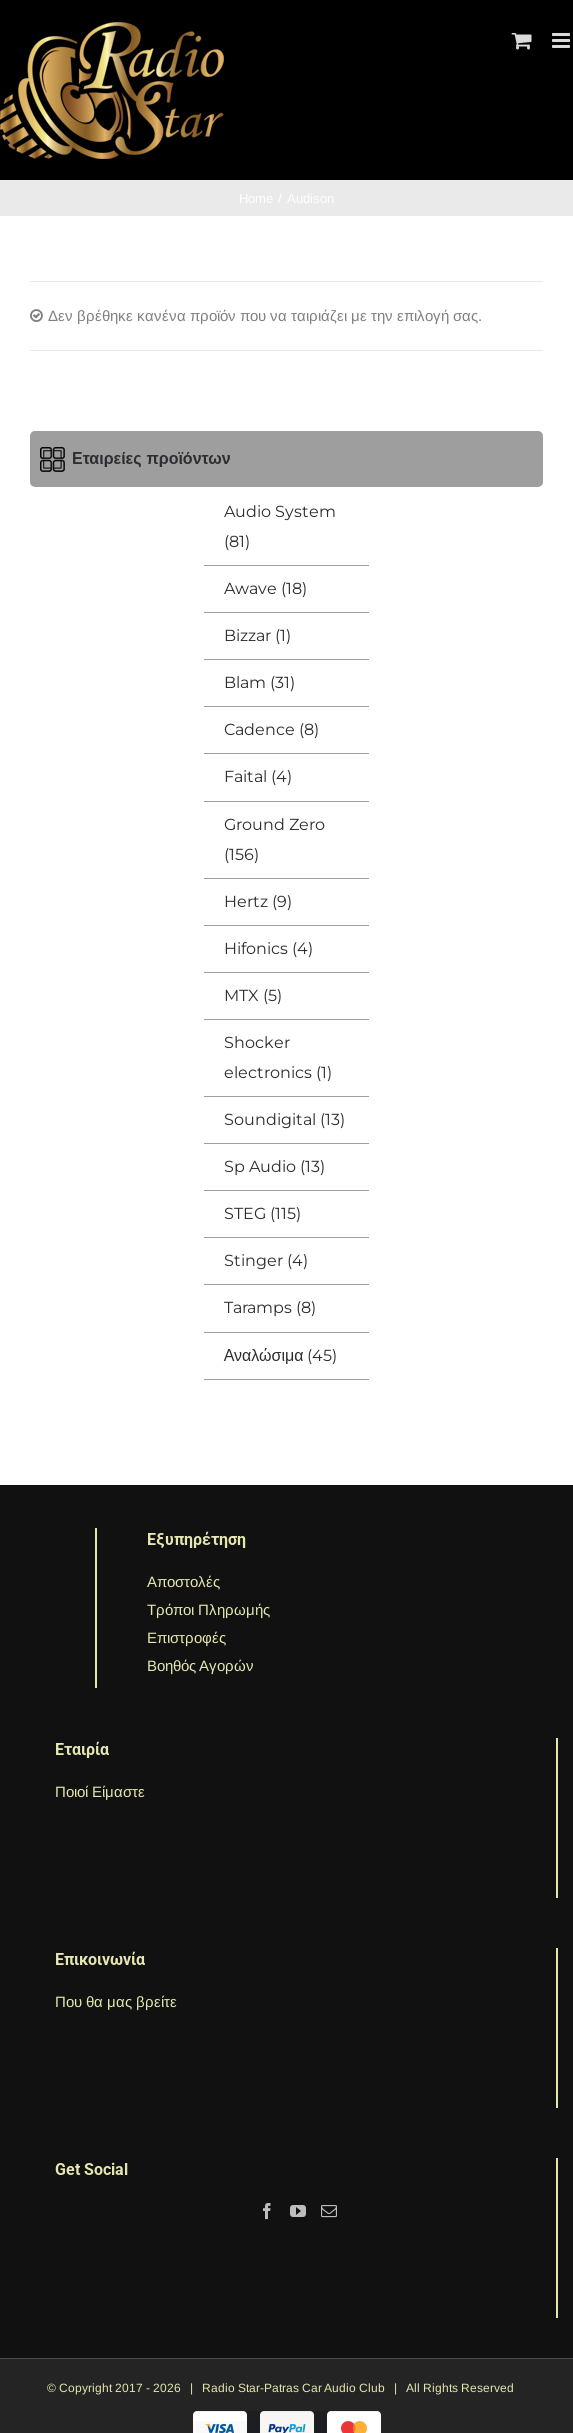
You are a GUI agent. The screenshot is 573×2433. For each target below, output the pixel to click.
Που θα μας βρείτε (116, 2001)
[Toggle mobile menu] (562, 40)
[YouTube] (298, 2211)
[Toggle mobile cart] (522, 40)
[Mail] (329, 2211)
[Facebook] (267, 2211)
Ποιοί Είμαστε (100, 1791)
